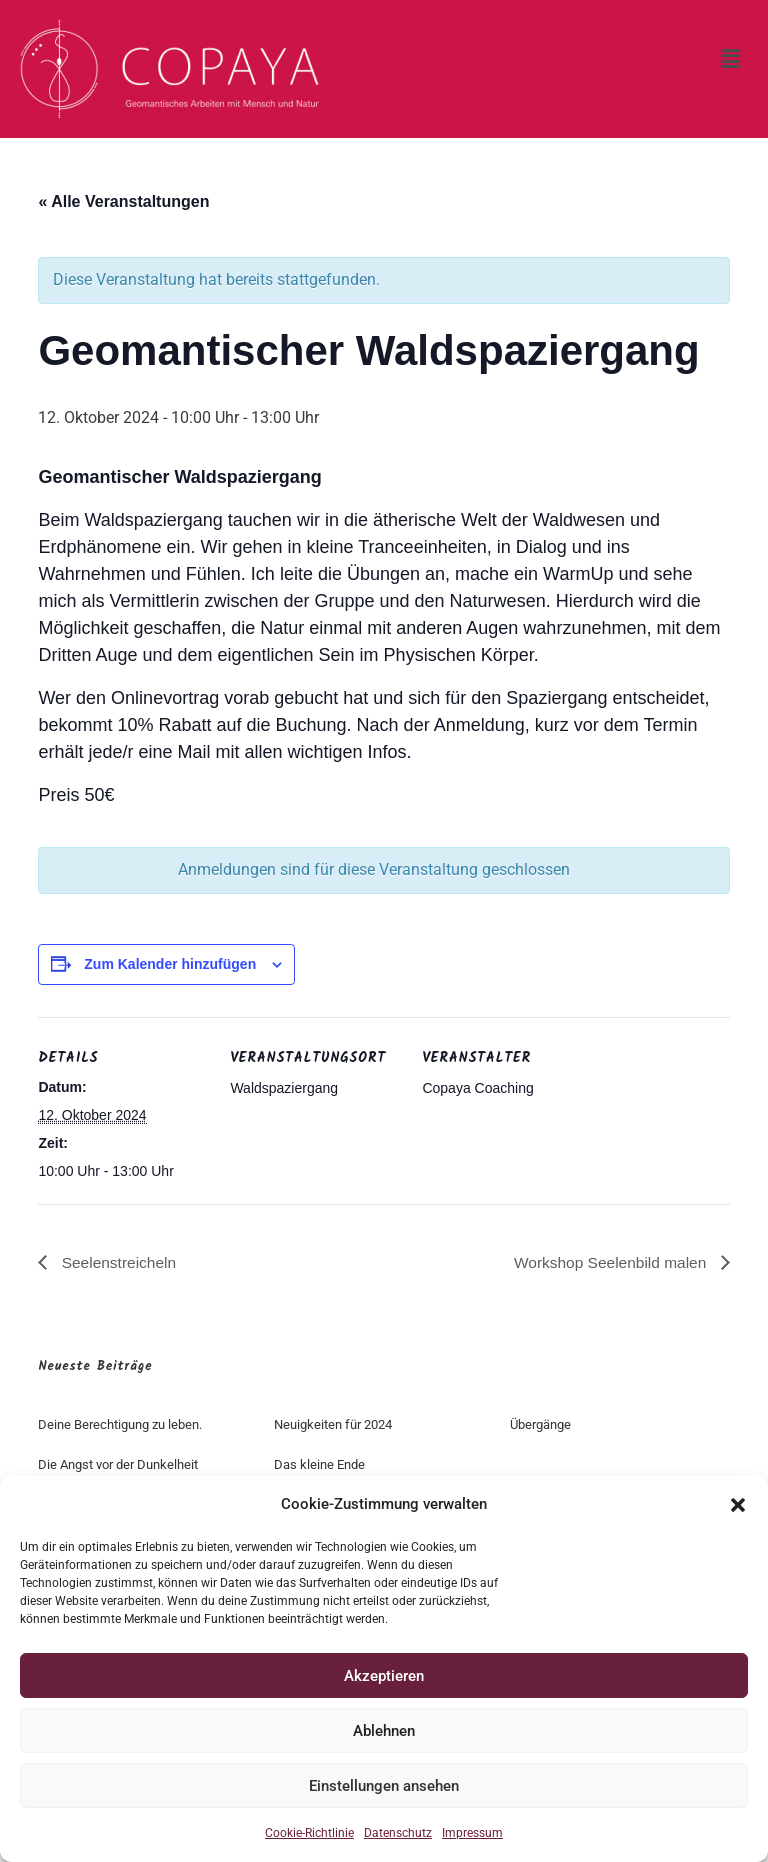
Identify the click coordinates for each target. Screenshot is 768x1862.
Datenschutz (398, 1833)
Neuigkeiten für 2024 (333, 1424)
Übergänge (540, 1424)
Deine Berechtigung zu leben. (120, 1424)
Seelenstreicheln (118, 1261)
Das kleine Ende (319, 1464)
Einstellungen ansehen (384, 1786)
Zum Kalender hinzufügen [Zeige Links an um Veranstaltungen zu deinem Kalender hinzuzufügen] (170, 964)
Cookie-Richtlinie (309, 1833)
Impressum (472, 1833)
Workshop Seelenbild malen (608, 1261)
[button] (738, 1505)
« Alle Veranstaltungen (123, 201)
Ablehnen (384, 1731)
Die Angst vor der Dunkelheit (118, 1464)
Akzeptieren (384, 1676)
